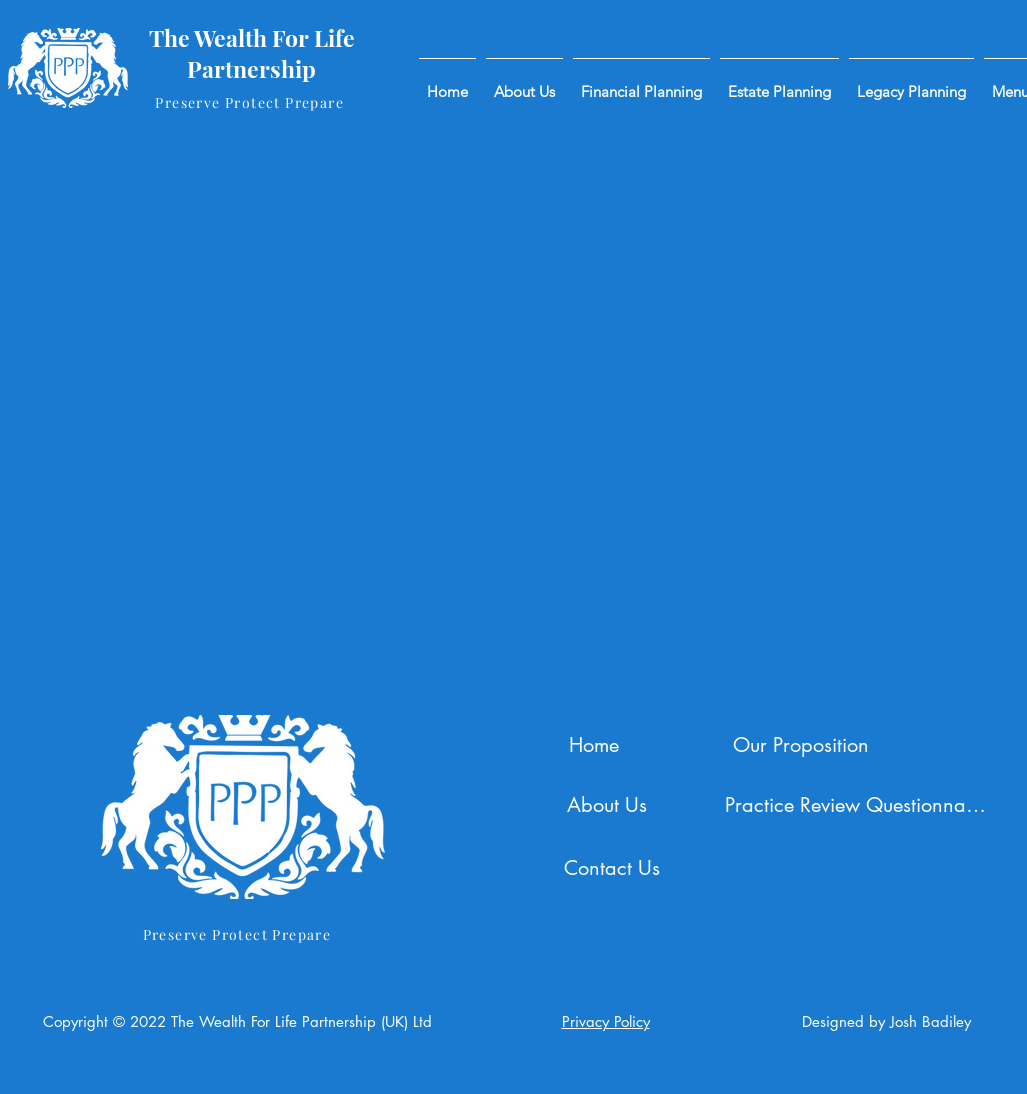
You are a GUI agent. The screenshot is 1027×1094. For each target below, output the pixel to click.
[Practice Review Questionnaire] (858, 805)
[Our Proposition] (803, 745)
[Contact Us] (614, 868)
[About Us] (609, 805)
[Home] (596, 745)
